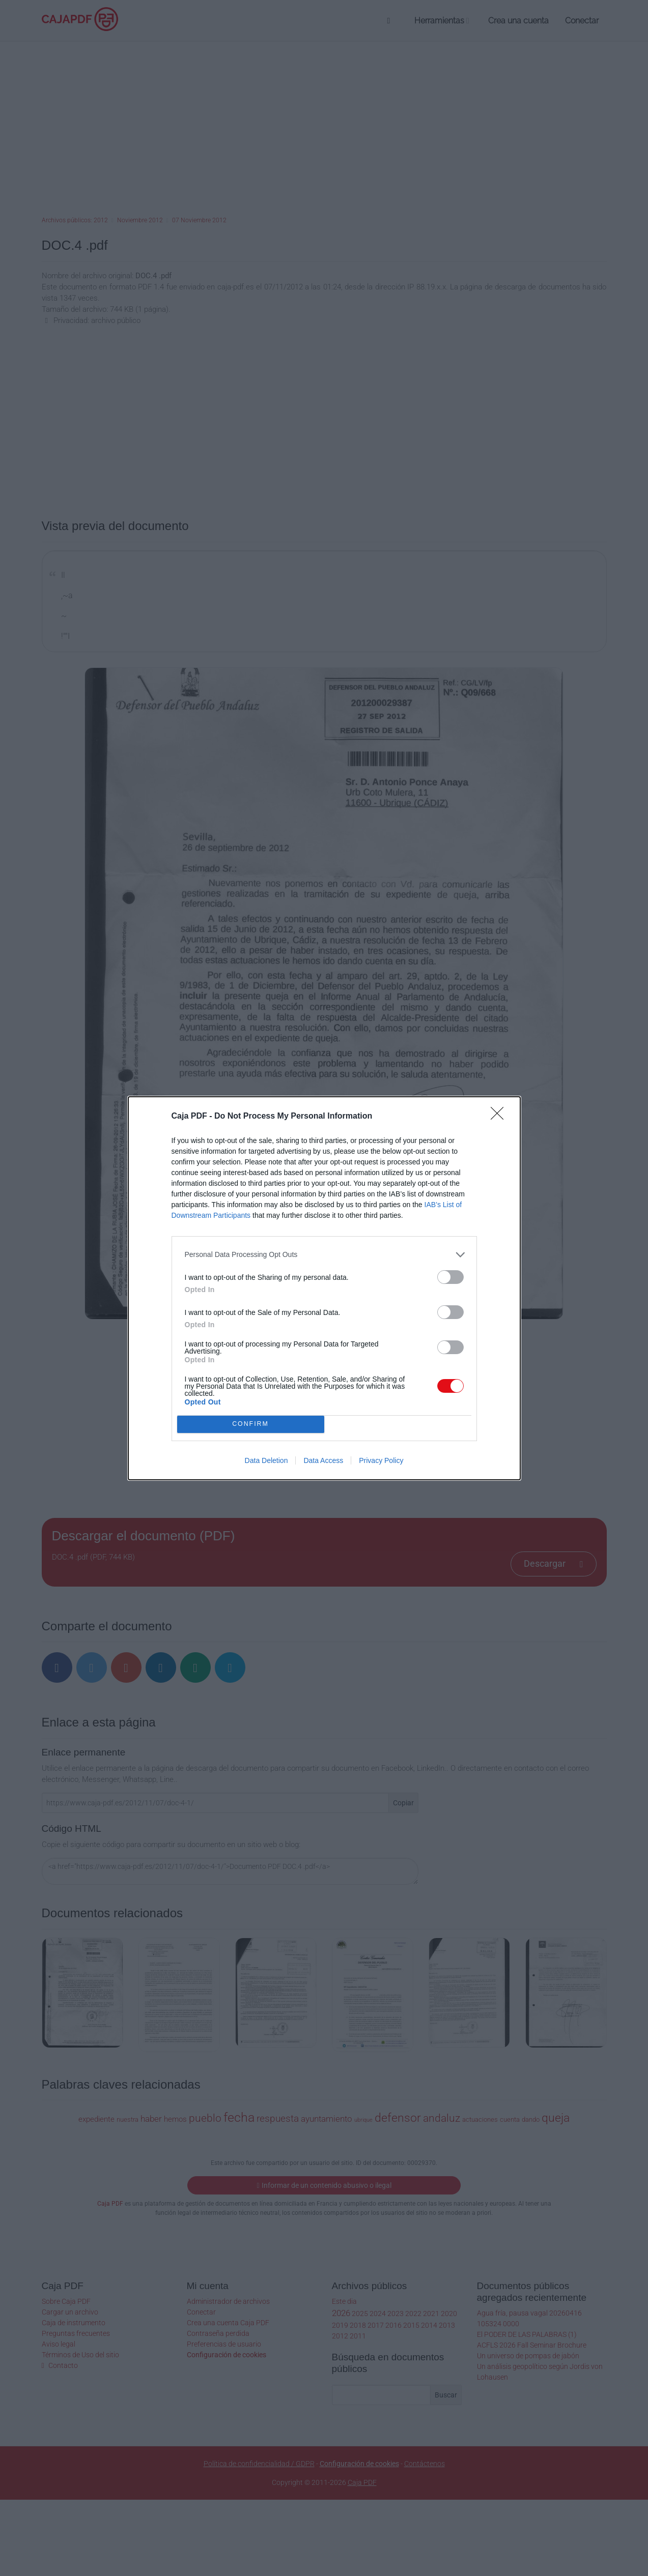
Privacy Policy (381, 1460)
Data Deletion (266, 1460)
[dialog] (324, 1288)
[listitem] (324, 1254)
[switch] (450, 1277)
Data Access (323, 1460)
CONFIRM (251, 1424)
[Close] (500, 1116)
